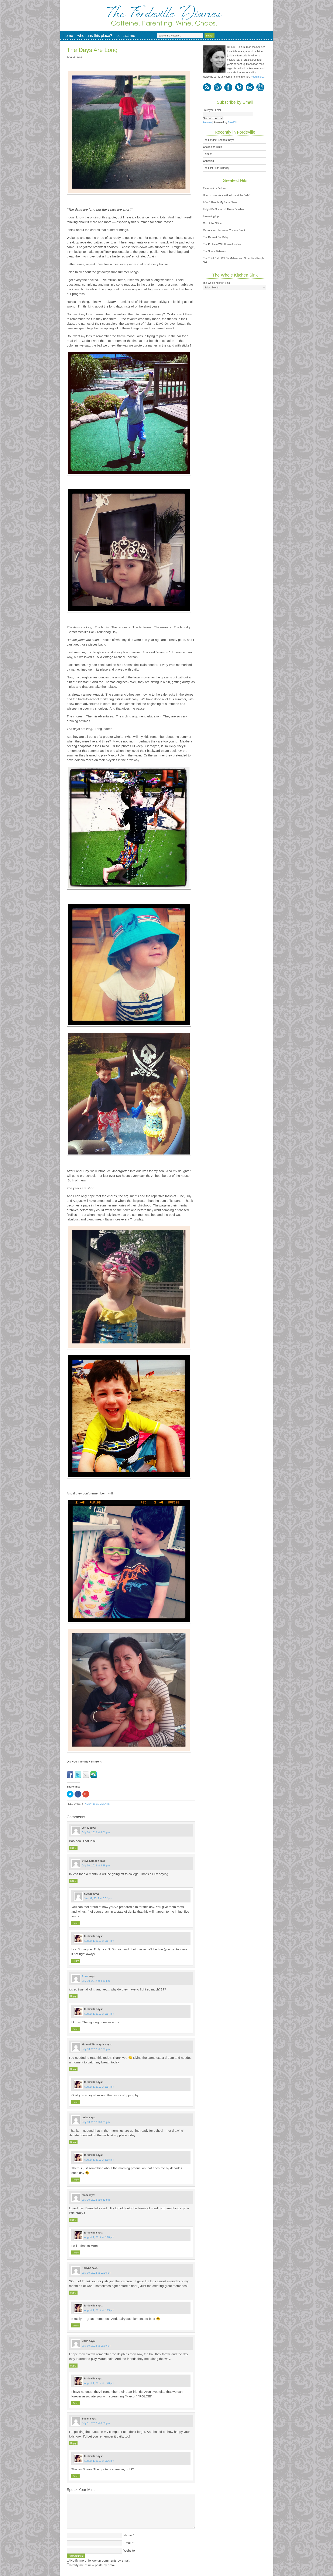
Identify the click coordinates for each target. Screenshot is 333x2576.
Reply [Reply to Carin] (73, 2365)
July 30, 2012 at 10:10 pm (96, 2272)
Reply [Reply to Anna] (73, 1996)
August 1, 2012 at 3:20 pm (99, 2383)
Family (87, 1804)
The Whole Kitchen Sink (216, 282)
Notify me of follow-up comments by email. (100, 2560)
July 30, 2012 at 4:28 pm (96, 1865)
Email (127, 2543)
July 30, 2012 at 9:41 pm (96, 2199)
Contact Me (125, 36)
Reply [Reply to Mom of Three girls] (73, 2069)
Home (68, 36)
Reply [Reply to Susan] (76, 1923)
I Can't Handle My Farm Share (220, 202)
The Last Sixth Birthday (216, 167)
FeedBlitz (233, 122)
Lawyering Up (211, 216)
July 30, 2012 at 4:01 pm (96, 1832)
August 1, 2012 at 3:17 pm (99, 1940)
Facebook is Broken (214, 188)
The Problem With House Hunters (222, 244)
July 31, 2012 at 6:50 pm (96, 2423)
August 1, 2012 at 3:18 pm (99, 2159)
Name (127, 2535)
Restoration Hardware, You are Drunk (224, 230)
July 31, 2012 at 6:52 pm (98, 1898)
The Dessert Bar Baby (215, 237)
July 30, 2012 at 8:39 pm (96, 2122)
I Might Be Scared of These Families (223, 209)
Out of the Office (212, 223)
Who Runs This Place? (94, 36)
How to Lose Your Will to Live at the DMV (226, 195)
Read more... (258, 76)
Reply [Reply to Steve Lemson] (73, 1881)
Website (129, 2550)
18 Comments (101, 1804)
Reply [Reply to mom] (73, 2219)
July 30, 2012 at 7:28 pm (96, 2049)
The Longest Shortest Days (218, 139)
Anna (85, 1976)
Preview (207, 122)
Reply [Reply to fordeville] (76, 1961)
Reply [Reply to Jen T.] (73, 1847)
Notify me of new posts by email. (93, 2565)
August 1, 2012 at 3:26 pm (99, 2460)
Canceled (208, 160)
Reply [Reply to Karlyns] (73, 2292)
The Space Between (214, 251)
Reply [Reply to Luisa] (73, 2142)
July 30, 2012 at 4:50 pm (96, 1980)
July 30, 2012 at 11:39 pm (96, 2345)
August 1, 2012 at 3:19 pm (99, 2310)
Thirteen (207, 153)
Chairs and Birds (212, 146)
